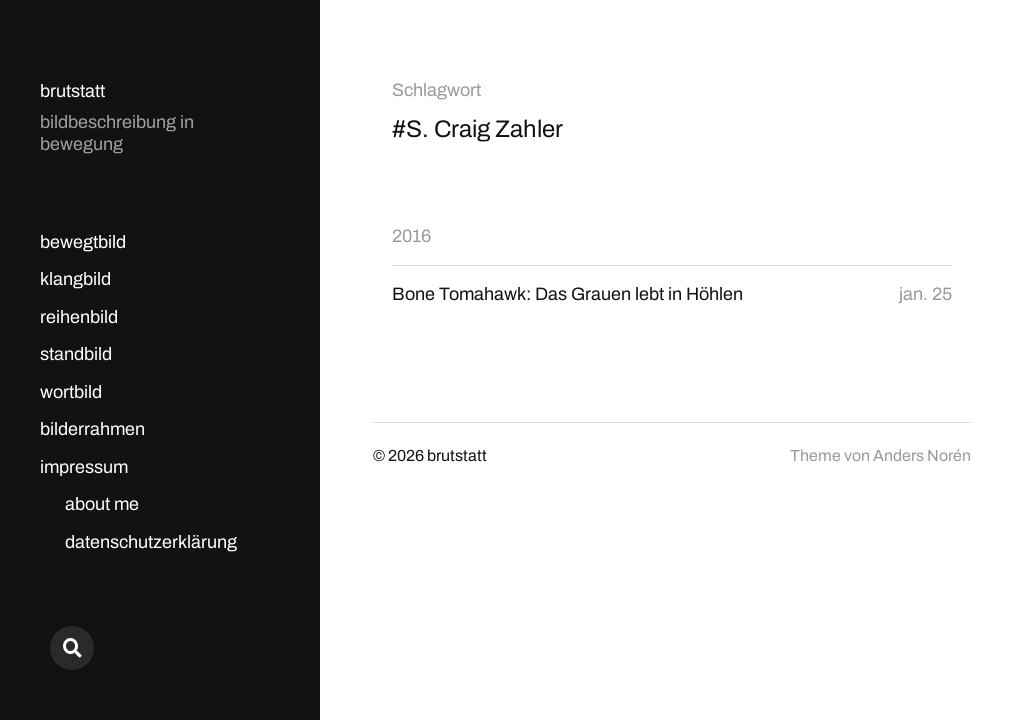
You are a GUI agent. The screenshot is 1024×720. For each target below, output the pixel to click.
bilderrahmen (92, 429)
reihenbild (79, 317)
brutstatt (72, 91)
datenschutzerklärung (151, 542)
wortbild (71, 392)
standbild (76, 354)
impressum (84, 467)
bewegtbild (83, 242)
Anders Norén (922, 455)
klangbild (75, 279)
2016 (411, 236)
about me (102, 504)
